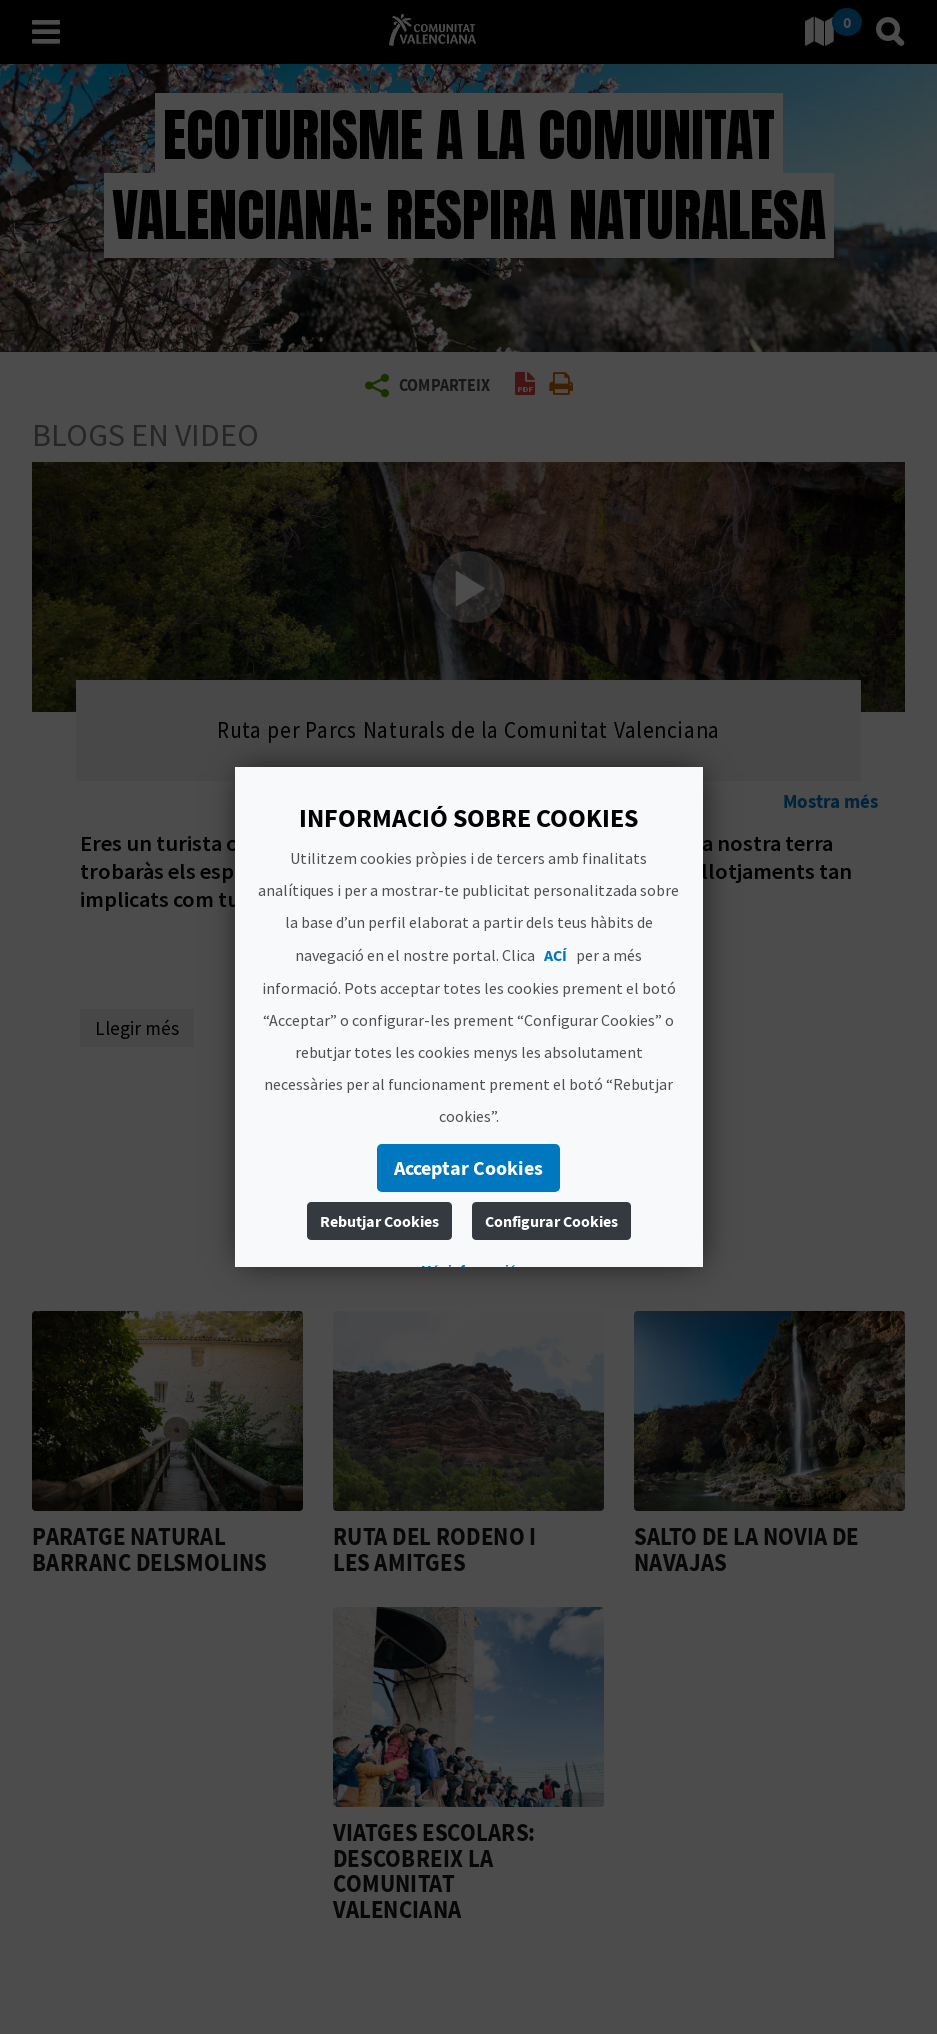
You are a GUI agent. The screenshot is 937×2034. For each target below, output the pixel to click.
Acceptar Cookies (468, 1167)
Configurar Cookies (551, 1221)
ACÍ (555, 955)
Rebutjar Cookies (379, 1221)
